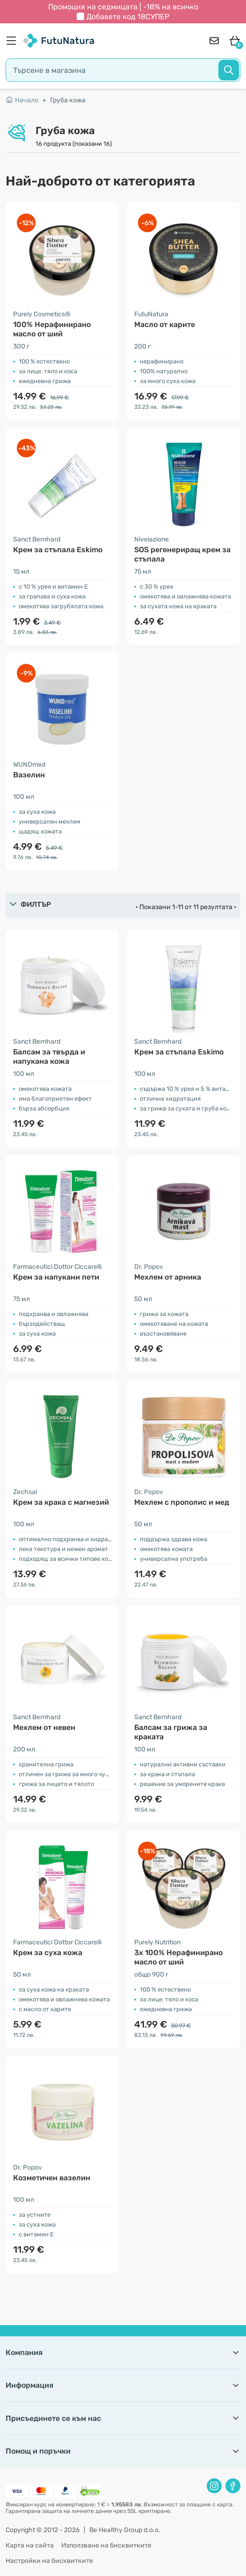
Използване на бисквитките (106, 2545)
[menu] (14, 40)
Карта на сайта (30, 2545)
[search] (123, 70)
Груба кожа (68, 100)
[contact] (214, 40)
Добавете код (128, 16)
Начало (22, 100)
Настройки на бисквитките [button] (49, 2561)
